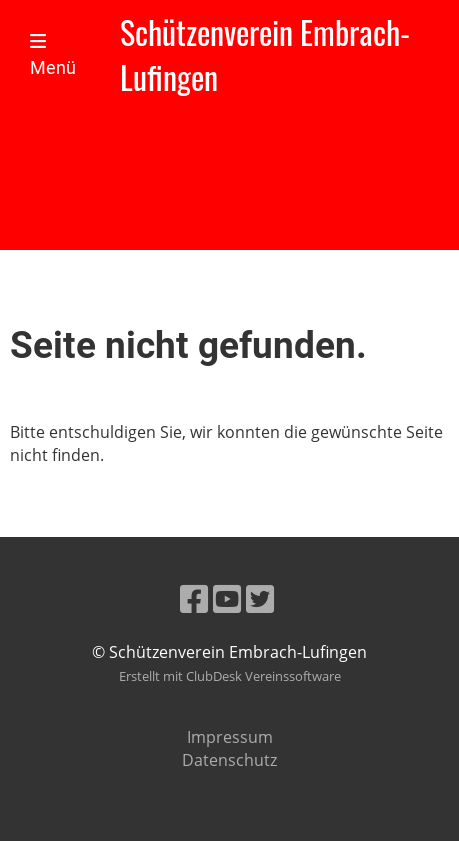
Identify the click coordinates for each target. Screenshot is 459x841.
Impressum (230, 737)
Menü (53, 55)
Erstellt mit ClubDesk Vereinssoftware (230, 676)
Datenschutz (229, 760)
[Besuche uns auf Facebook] (194, 598)
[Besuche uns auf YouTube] (227, 598)
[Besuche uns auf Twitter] (260, 598)
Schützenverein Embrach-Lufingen (265, 55)
